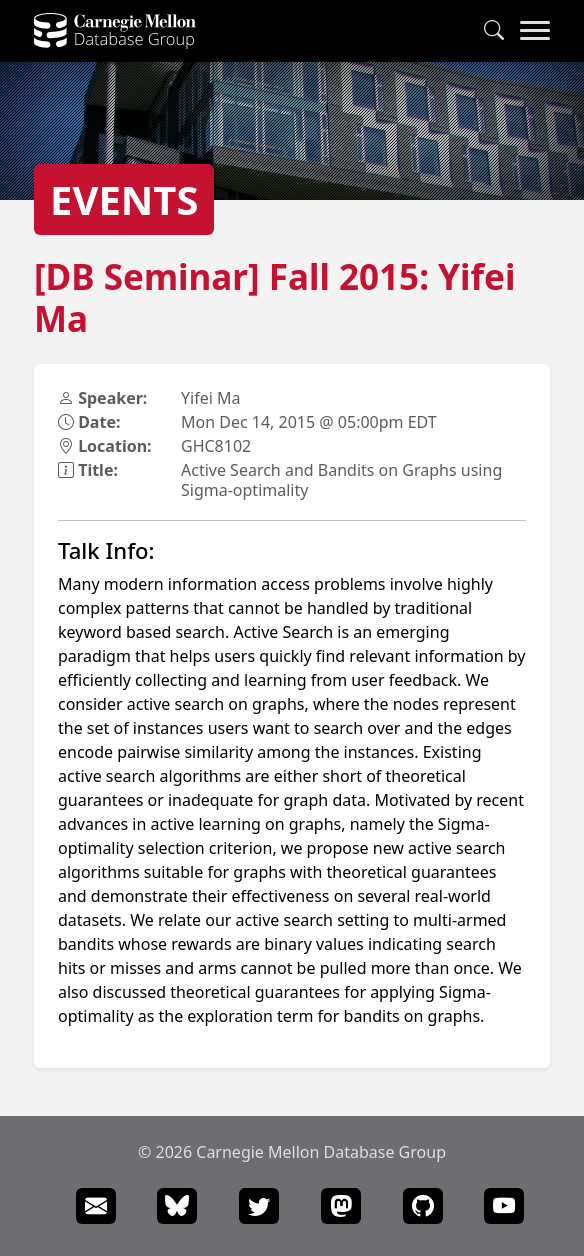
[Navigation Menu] (535, 31)
